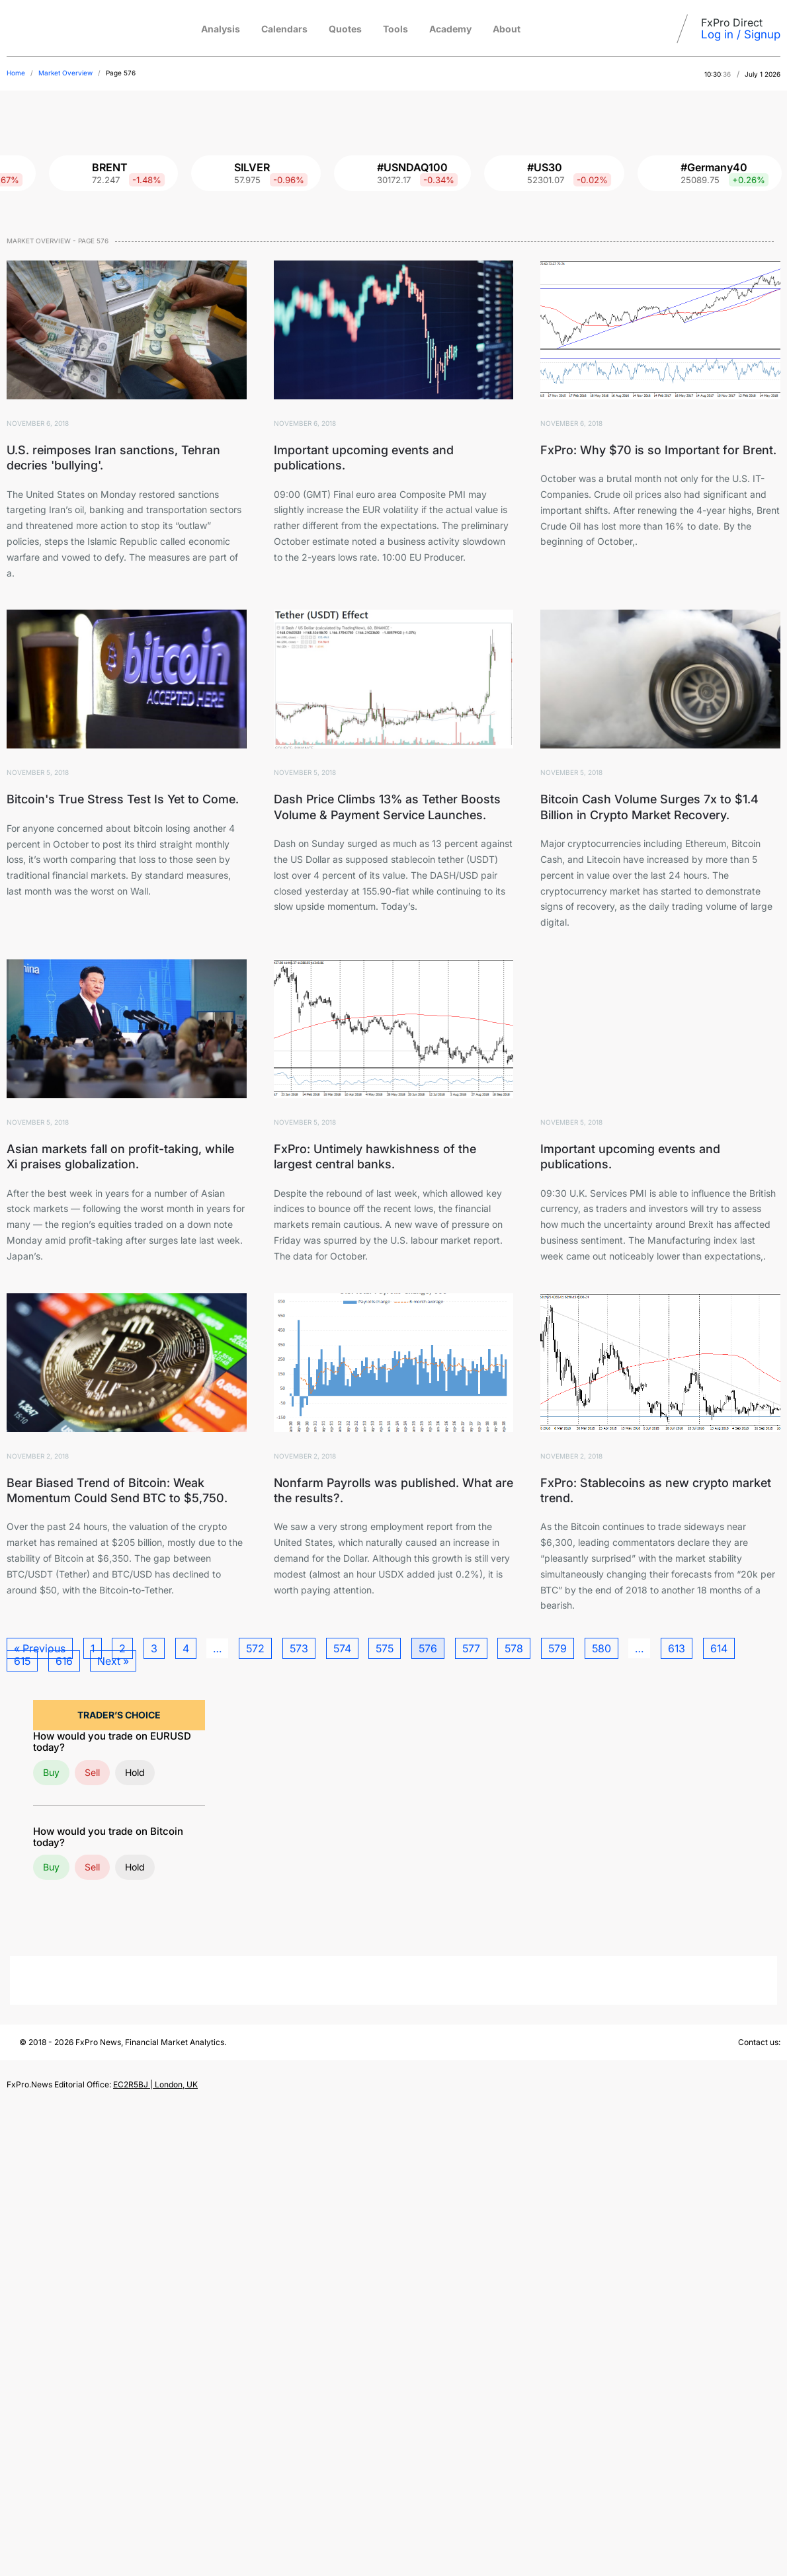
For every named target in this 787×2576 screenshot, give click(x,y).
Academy (450, 28)
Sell (92, 1772)
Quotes (345, 28)
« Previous (39, 1648)
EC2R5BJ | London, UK (155, 2084)
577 (471, 1648)
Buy (51, 1772)
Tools (395, 28)
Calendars (284, 28)
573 (299, 1648)
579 (557, 1648)
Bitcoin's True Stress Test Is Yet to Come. (123, 799)
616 (64, 1661)
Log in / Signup (740, 34)
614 (718, 1648)
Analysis (220, 28)
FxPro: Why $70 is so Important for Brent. (658, 450)
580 (601, 1648)
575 (385, 1648)
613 (676, 1648)
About (506, 28)
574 (342, 1648)
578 (514, 1648)
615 (22, 1661)
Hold (135, 1772)
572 (255, 1648)
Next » (113, 1661)
